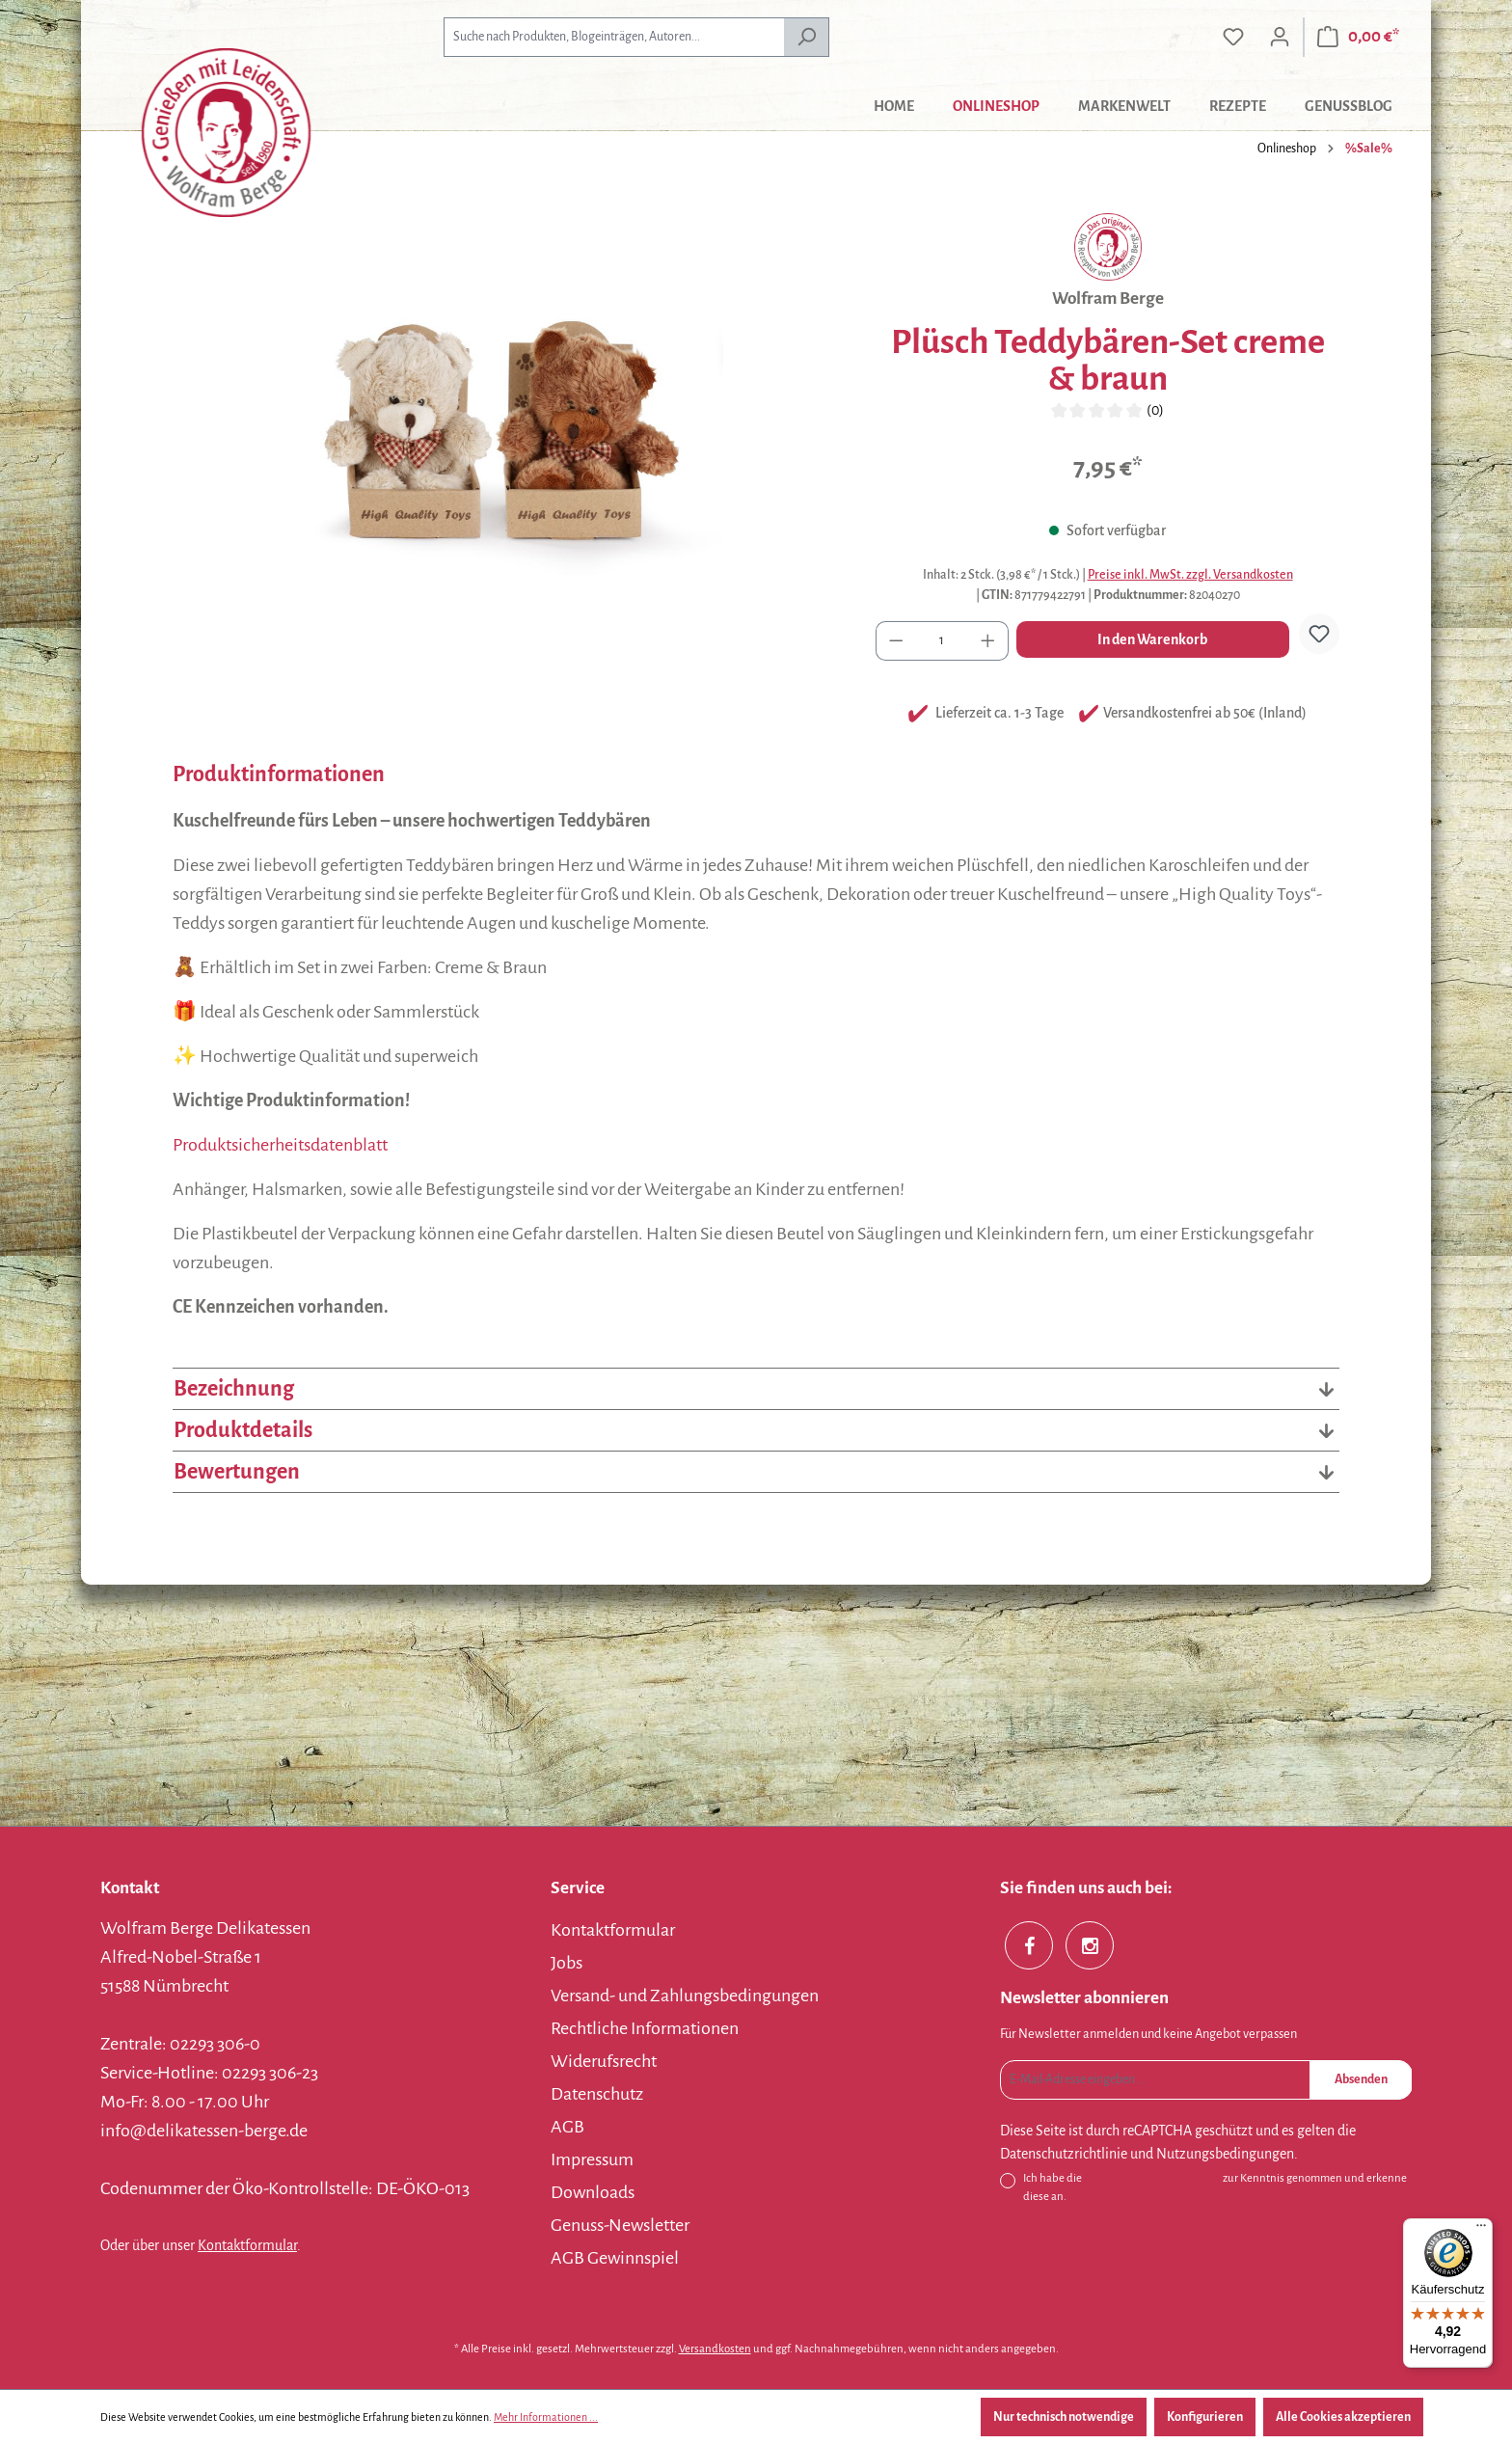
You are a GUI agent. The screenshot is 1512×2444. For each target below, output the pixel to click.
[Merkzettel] (1233, 37)
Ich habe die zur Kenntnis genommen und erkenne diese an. (1215, 2186)
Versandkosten (715, 2349)
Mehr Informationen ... (546, 2417)
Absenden (1361, 2079)
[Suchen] (806, 37)
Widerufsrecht (604, 2061)
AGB (567, 2126)
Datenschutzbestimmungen (1152, 2178)
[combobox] (614, 37)
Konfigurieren (1205, 2417)
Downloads (592, 2192)
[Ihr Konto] (1279, 37)
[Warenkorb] (1358, 37)
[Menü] (1481, 2229)
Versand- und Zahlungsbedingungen (685, 1995)
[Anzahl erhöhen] (988, 641)
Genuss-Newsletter (620, 2225)
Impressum (592, 2159)
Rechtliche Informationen (645, 2028)
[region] (504, 420)
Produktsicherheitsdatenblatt (280, 1144)
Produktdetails (756, 1430)
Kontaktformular (247, 2245)
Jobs (566, 1962)
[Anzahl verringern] (896, 641)
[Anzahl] (942, 641)
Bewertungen (756, 1472)
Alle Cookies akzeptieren (1343, 2417)
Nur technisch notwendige (1063, 2417)
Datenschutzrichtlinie (1063, 2153)
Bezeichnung (756, 1389)
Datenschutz (597, 2094)
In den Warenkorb (1152, 639)
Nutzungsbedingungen (1225, 2153)
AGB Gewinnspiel (615, 2257)
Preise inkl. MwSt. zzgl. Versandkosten (1190, 575)
